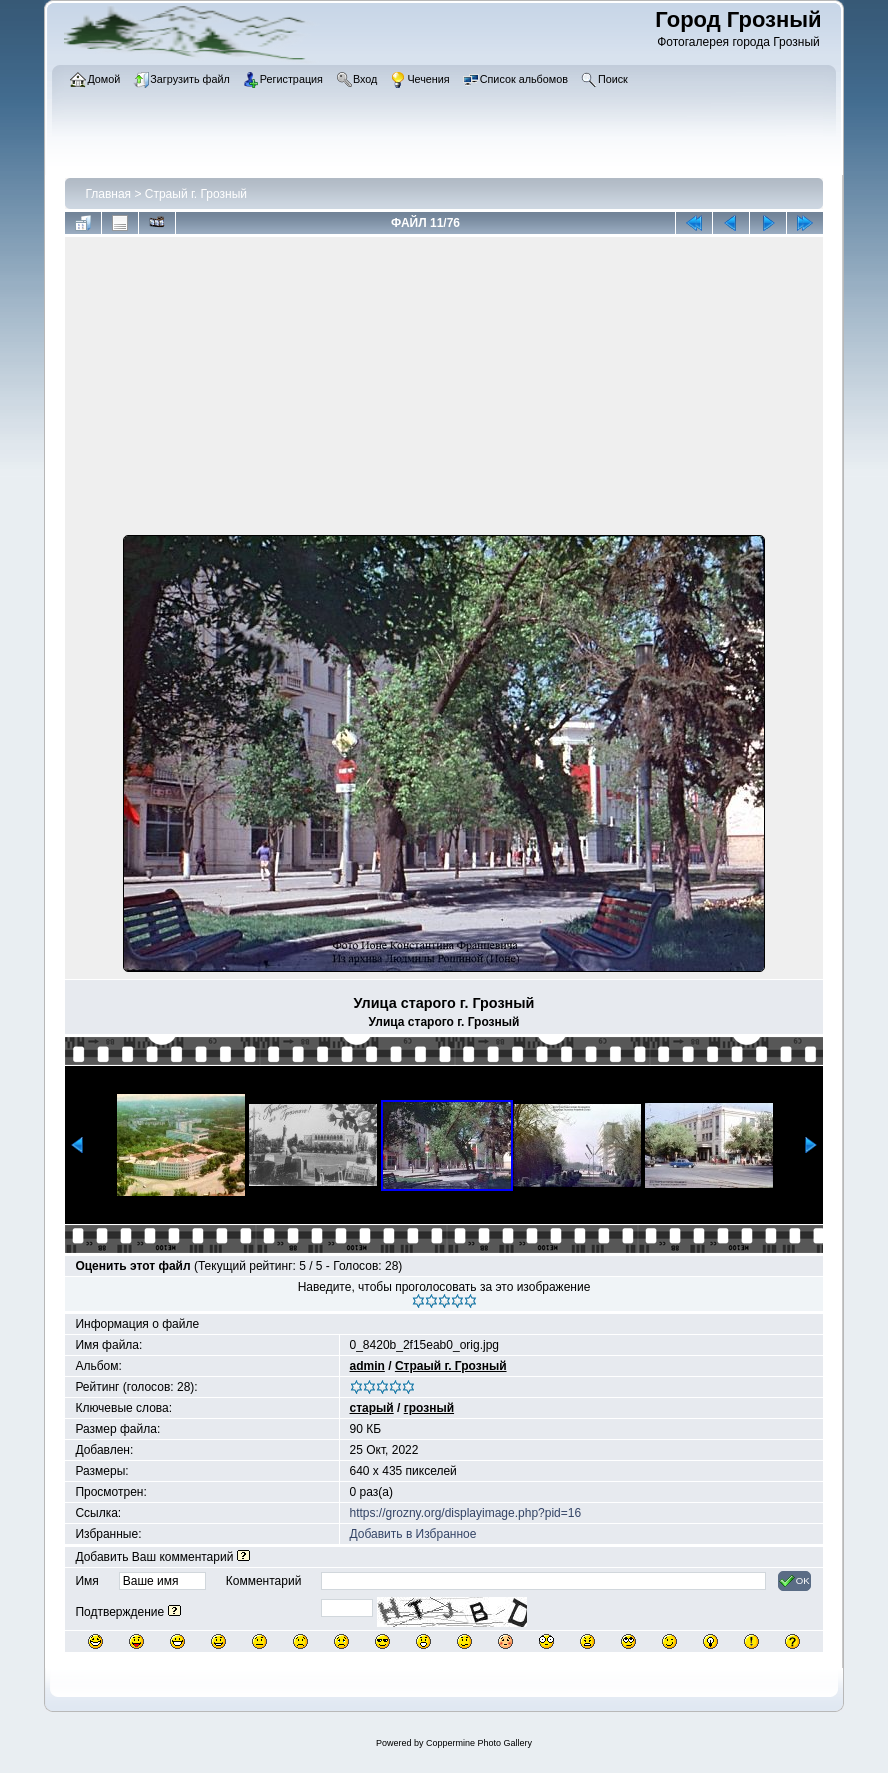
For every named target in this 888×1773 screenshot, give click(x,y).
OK (794, 1581)
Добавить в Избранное (413, 1534)
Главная (108, 194)
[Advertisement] (444, 390)
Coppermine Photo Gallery (479, 1743)
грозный (429, 1408)
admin (367, 1366)
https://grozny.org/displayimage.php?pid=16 (466, 1513)
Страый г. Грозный (196, 194)
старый (372, 1408)
